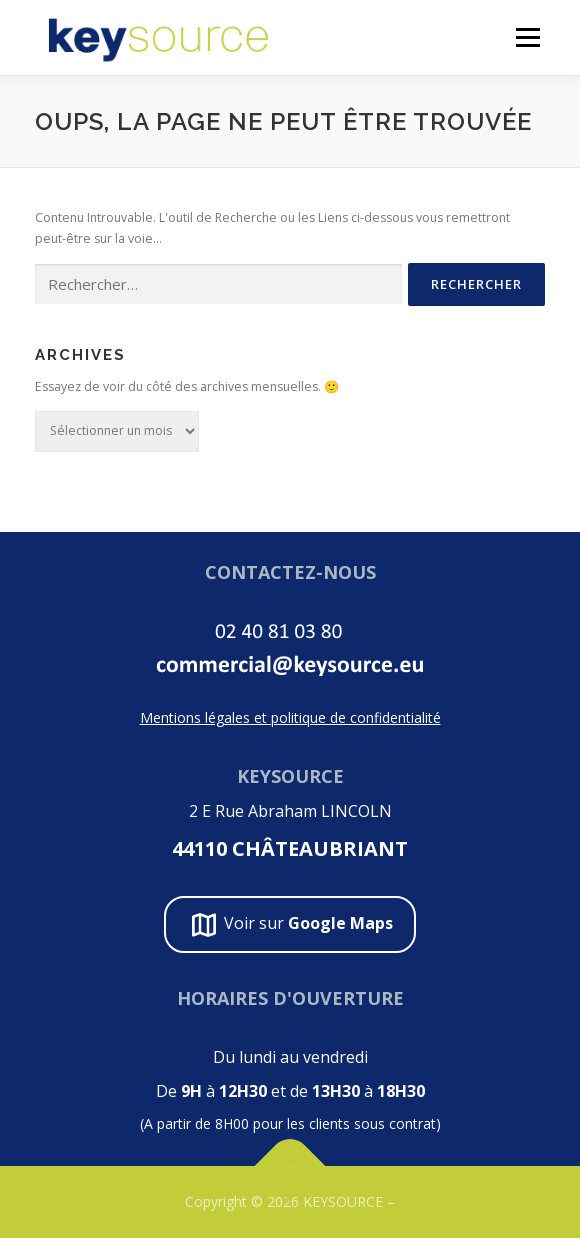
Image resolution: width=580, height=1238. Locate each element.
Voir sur (290, 925)
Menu (526, 37)
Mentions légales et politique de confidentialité (290, 717)
